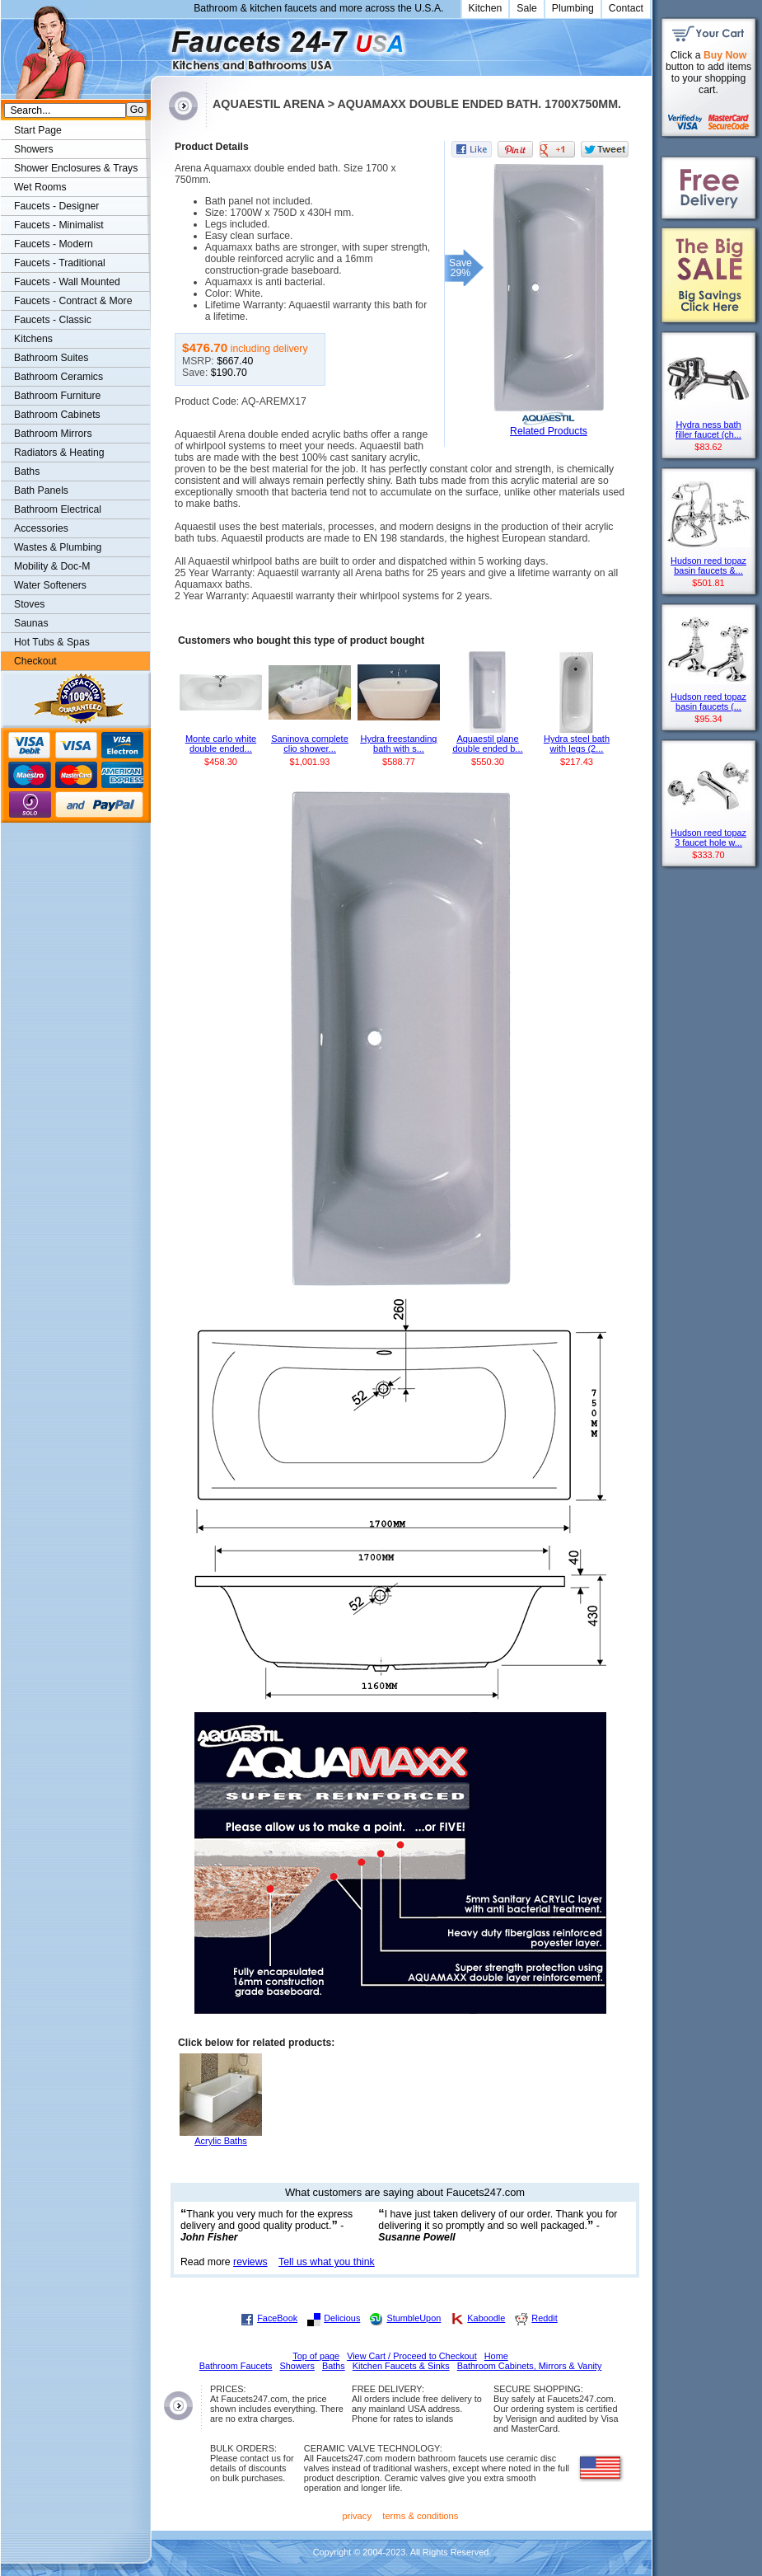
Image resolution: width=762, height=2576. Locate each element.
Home (496, 2356)
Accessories (41, 528)
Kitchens (33, 339)
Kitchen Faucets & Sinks (401, 2366)
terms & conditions (420, 2516)
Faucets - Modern (53, 244)
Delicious (342, 2318)
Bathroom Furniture (57, 395)
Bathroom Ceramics (58, 376)
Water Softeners (50, 585)
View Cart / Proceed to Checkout (412, 2356)
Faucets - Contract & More (73, 301)
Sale (527, 8)
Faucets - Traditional (59, 263)
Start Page (38, 130)
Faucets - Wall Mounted (67, 282)
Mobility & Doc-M (52, 566)
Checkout (35, 661)
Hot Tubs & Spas (52, 642)
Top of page (315, 2356)
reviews (250, 2262)
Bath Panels (41, 490)
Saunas (31, 623)
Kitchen (486, 8)
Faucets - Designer (56, 206)
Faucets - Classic (52, 320)
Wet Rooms (40, 187)
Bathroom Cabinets (57, 414)
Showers (34, 149)
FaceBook (277, 2318)
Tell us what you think (326, 2262)
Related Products (548, 431)
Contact (626, 8)
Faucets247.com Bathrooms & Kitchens (158, 44)
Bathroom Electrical (57, 509)
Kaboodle (486, 2318)
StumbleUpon (413, 2318)
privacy (357, 2516)
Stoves (29, 604)
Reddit (544, 2318)
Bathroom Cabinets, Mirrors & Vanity (529, 2366)
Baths (27, 471)
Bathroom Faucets (236, 2366)
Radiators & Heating (59, 452)
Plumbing (573, 8)
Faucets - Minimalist (59, 225)
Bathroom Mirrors (53, 433)
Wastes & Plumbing (57, 547)
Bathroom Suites (51, 358)
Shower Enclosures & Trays (76, 168)
